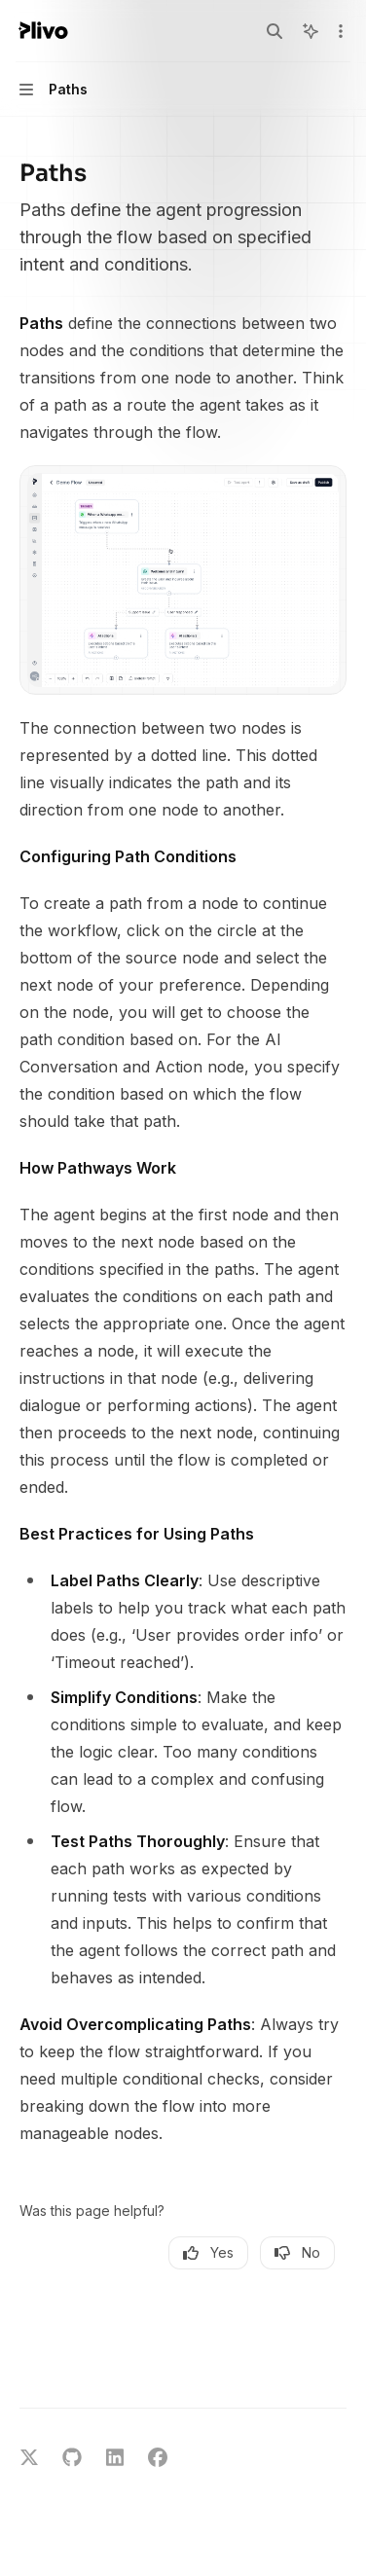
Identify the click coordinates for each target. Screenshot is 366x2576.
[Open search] (274, 31)
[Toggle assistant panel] (310, 31)
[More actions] (340, 31)
